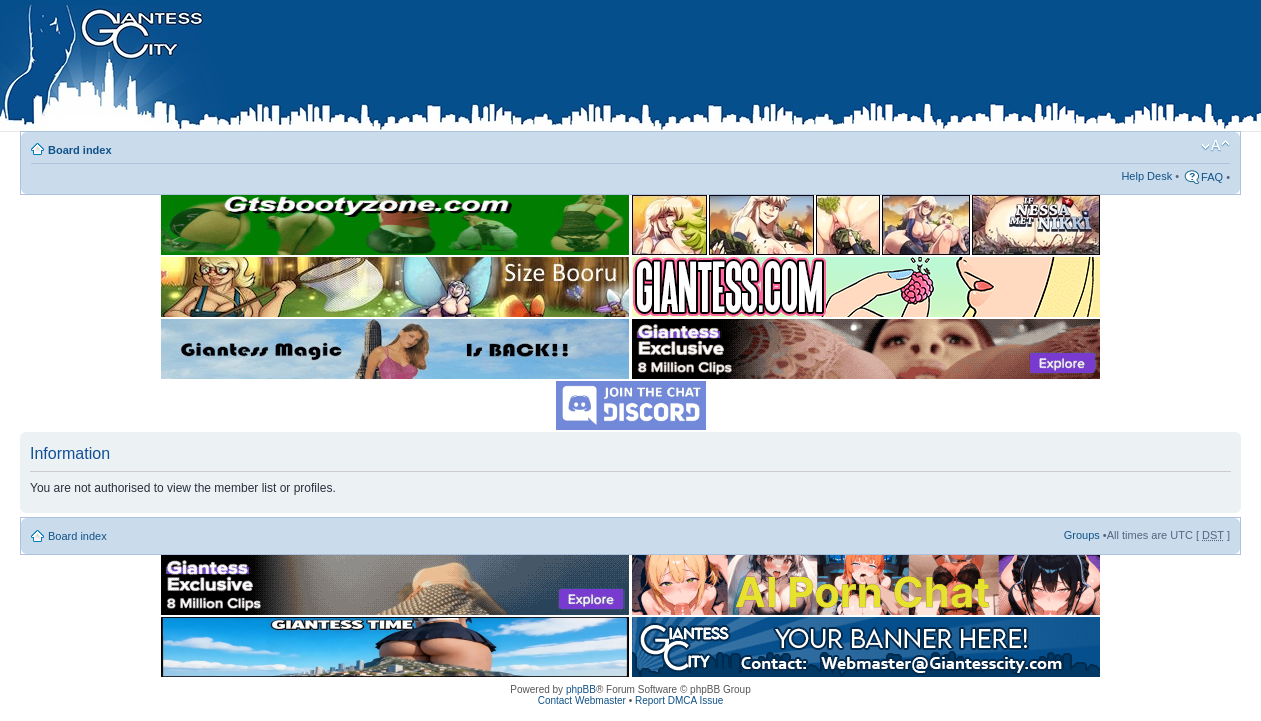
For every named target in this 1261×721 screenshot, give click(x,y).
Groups (1082, 535)
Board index (80, 150)
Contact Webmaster (582, 700)
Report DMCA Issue (679, 700)
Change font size (1215, 146)
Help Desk (1146, 176)
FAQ (1212, 177)
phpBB (581, 689)
